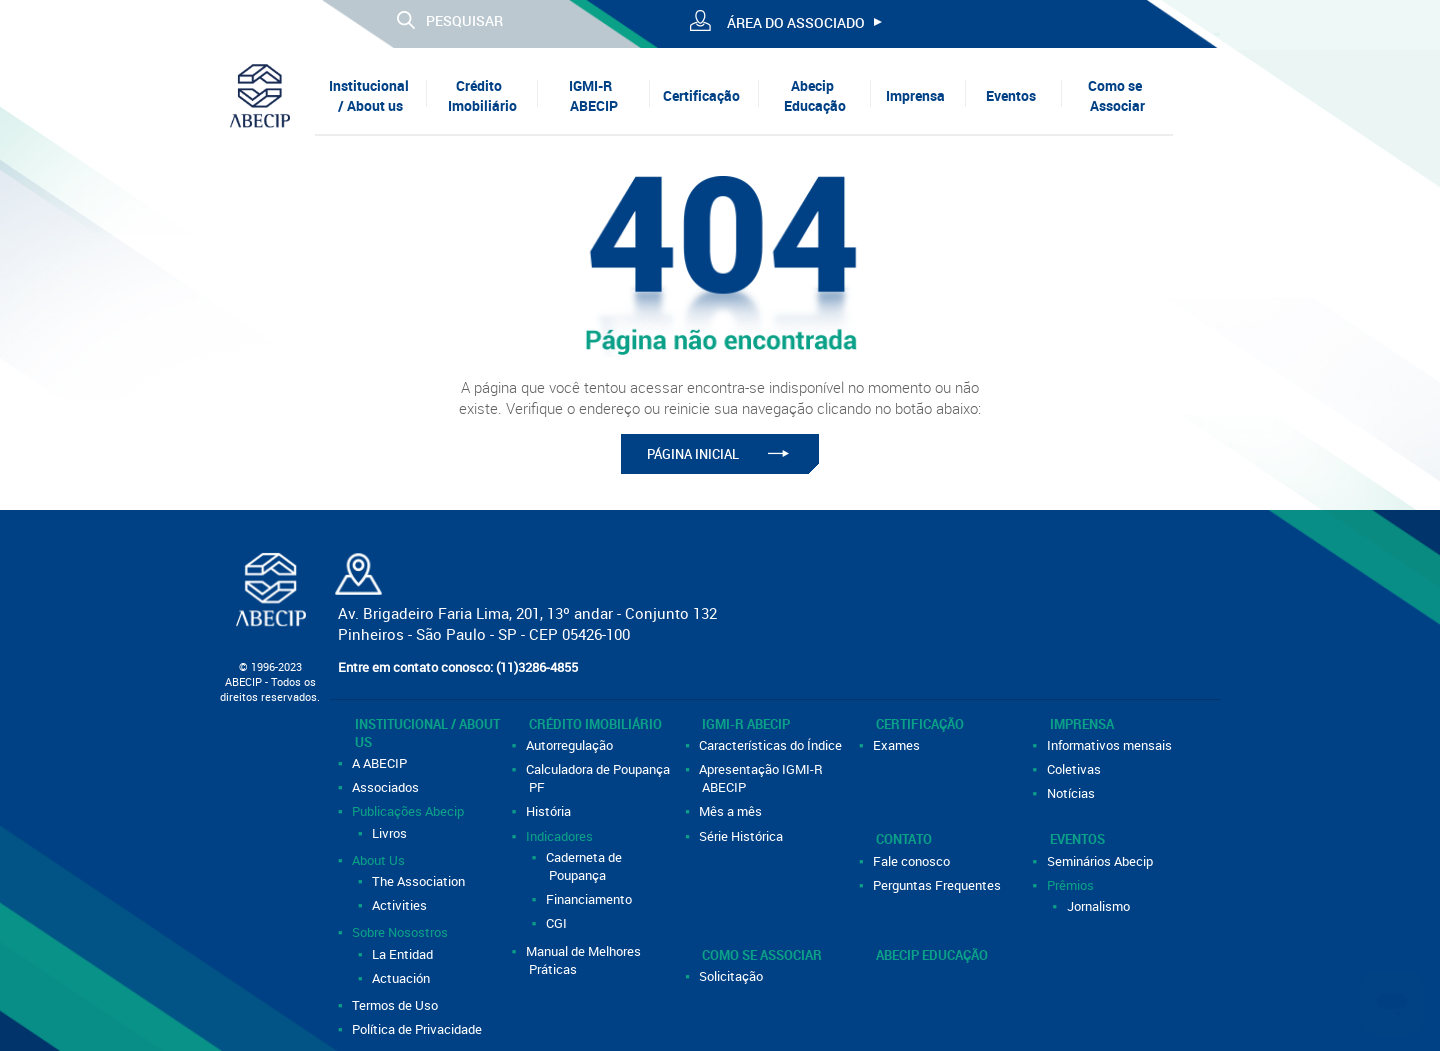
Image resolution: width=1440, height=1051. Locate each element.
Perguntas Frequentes (938, 885)
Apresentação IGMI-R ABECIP (762, 778)
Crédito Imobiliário (482, 95)
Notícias (1072, 793)
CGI (558, 923)
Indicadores (561, 836)
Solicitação (732, 976)
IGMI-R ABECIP (593, 95)
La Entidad (404, 954)
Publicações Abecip (409, 811)
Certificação (701, 95)
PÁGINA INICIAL (693, 454)
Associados (387, 787)
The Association (420, 881)
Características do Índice (772, 745)
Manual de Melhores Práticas (585, 960)
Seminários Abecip (1101, 861)
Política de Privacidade (418, 1029)
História (550, 811)
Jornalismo (1100, 906)
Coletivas (1075, 769)
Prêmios (1072, 885)
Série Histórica (742, 836)
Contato (904, 839)
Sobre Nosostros (401, 932)
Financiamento (590, 899)
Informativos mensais (1111, 745)
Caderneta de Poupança (585, 866)
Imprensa (915, 95)
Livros (391, 833)
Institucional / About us (369, 95)
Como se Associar (1116, 95)
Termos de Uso (396, 1005)
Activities (401, 905)
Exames (898, 745)
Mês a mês (732, 811)
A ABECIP (381, 763)
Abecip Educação (815, 95)
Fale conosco (913, 861)
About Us (380, 860)
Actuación (402, 978)
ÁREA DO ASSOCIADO (796, 22)
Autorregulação (571, 745)
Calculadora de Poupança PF (599, 778)
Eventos (1011, 95)
